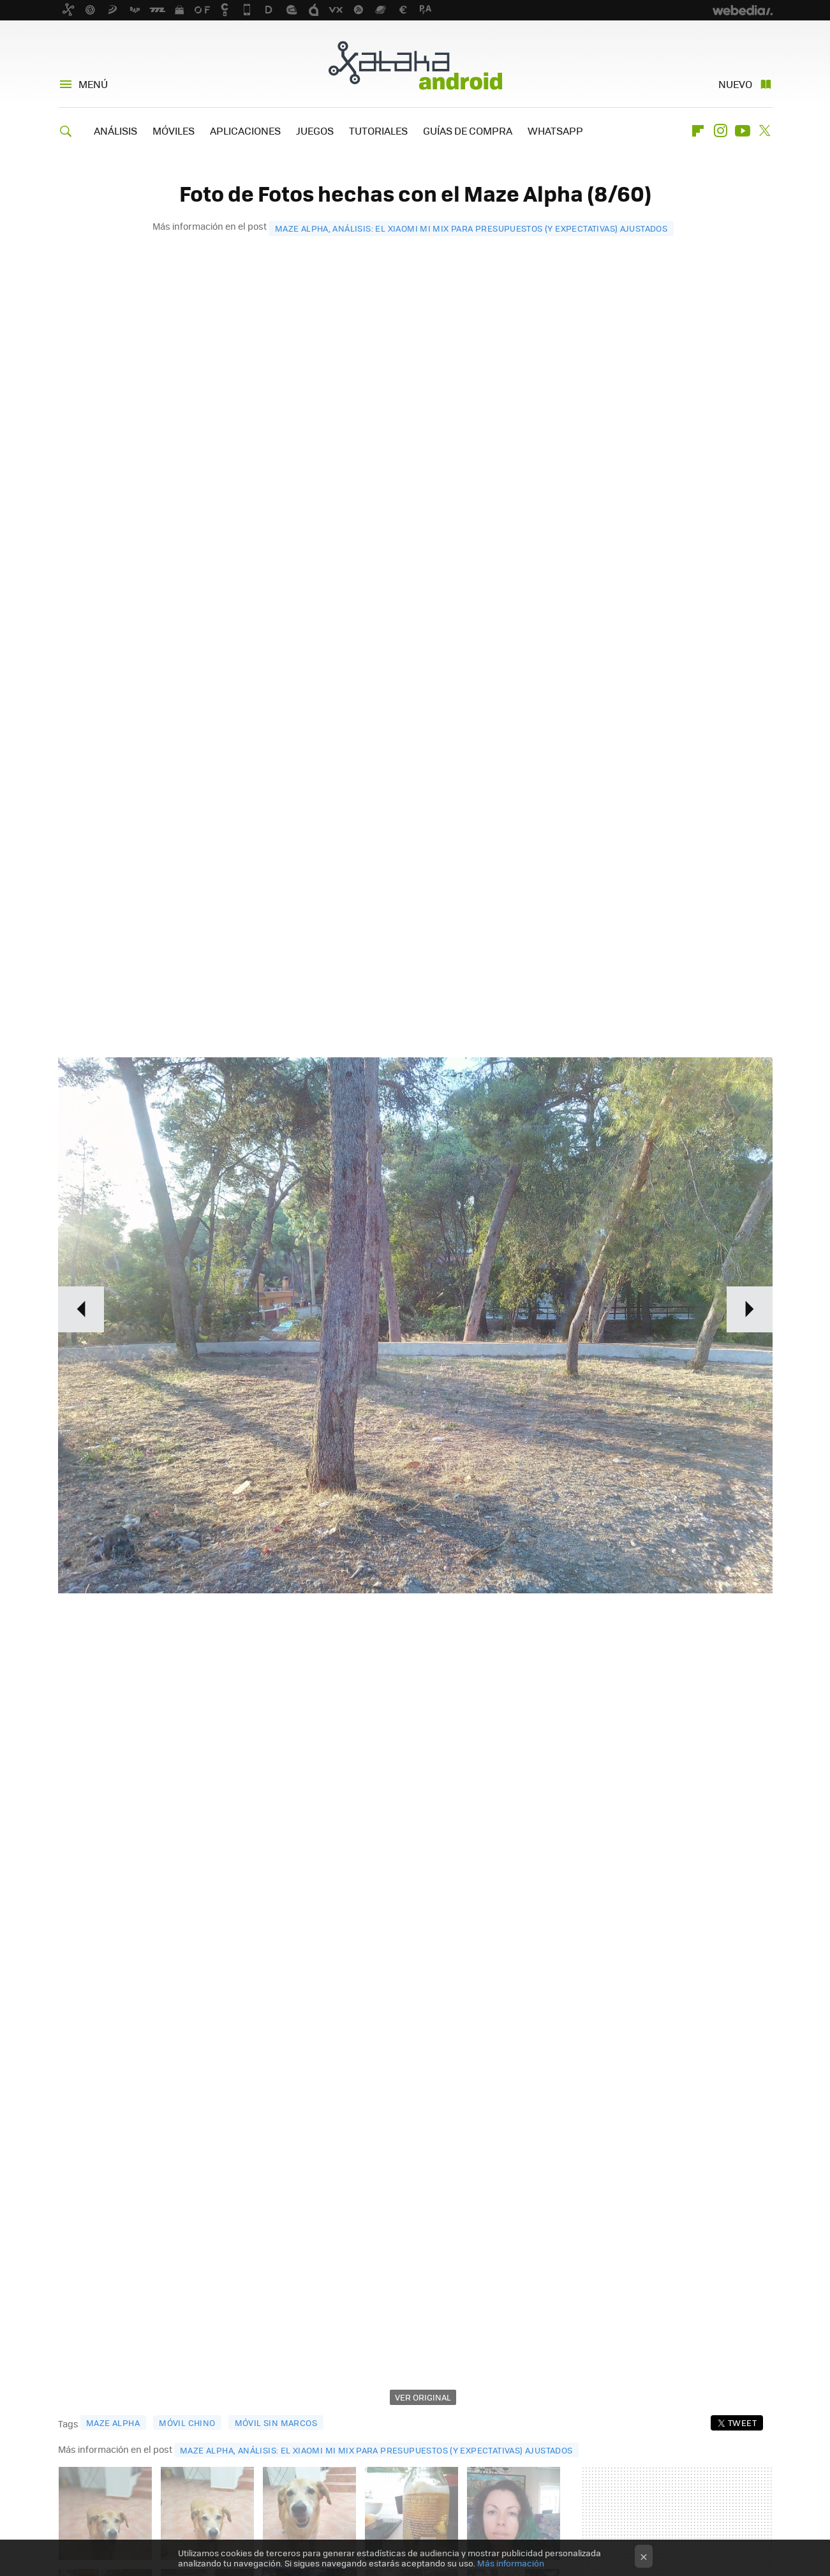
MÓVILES (173, 130)
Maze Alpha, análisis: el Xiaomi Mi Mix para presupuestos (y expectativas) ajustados (471, 228)
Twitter (765, 130)
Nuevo (735, 84)
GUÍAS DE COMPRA (467, 130)
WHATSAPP (555, 130)
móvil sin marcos (276, 2422)
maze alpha (113, 2422)
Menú (93, 84)
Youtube (742, 130)
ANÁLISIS (115, 130)
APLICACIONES (245, 130)
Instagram (720, 130)
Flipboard (698, 130)
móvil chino (187, 2422)
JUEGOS (315, 130)
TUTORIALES (378, 130)
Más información (510, 2563)
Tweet (742, 2422)
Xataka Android (415, 65)
